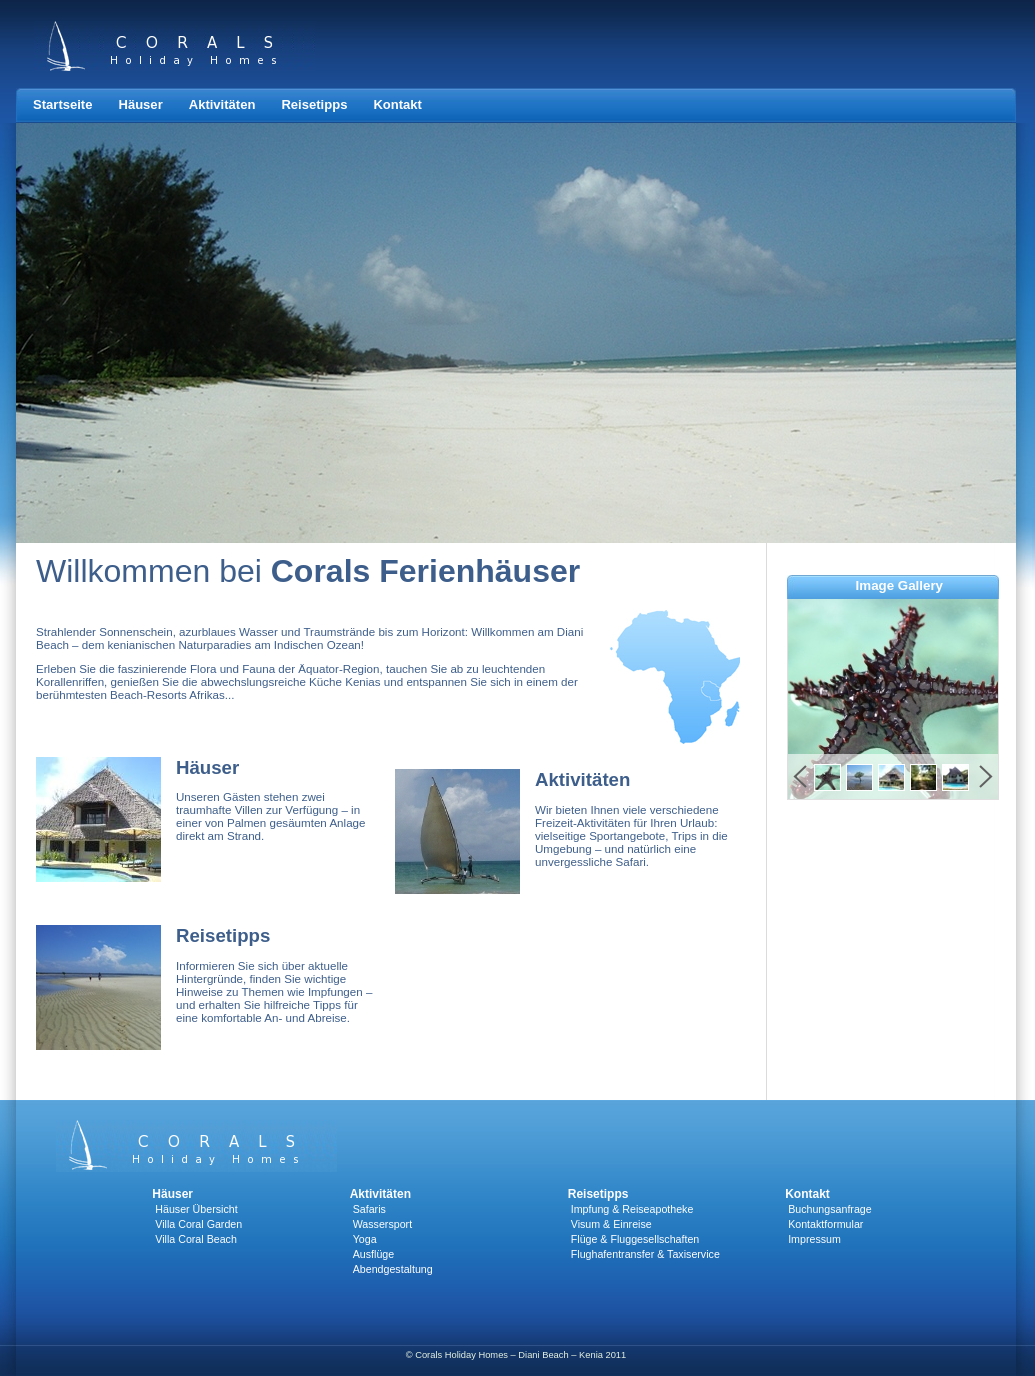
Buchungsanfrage (830, 1209)
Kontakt (397, 104)
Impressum (814, 1239)
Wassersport (382, 1224)
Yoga (365, 1239)
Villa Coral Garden (198, 1224)
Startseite (62, 104)
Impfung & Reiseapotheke (632, 1209)
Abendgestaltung (393, 1269)
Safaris (369, 1209)
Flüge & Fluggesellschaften (635, 1239)
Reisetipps (314, 104)
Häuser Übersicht (196, 1209)
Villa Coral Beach (196, 1239)
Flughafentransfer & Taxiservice (645, 1254)
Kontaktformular (825, 1224)
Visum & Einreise (611, 1224)
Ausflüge (373, 1254)
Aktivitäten (222, 104)
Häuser (140, 104)
